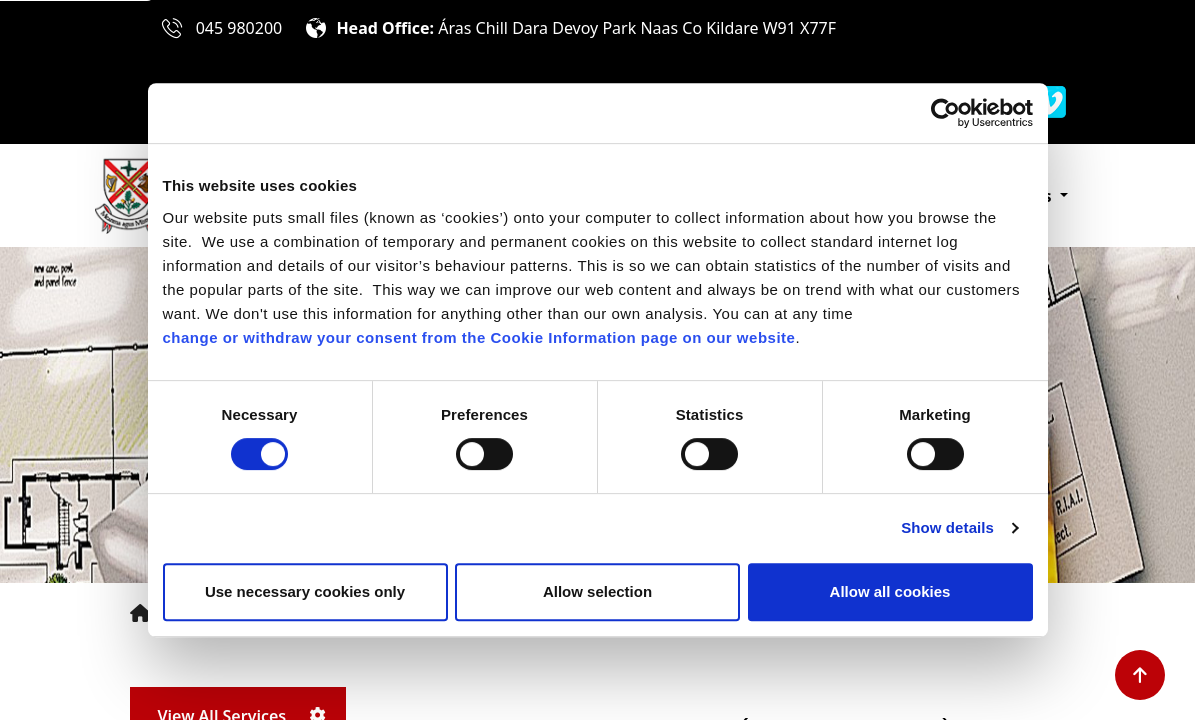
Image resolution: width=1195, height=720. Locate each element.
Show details (947, 527)
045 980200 (239, 28)
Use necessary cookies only (305, 591)
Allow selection (597, 591)
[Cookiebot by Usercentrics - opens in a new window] (945, 113)
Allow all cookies (890, 591)
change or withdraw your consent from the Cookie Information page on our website (479, 337)
